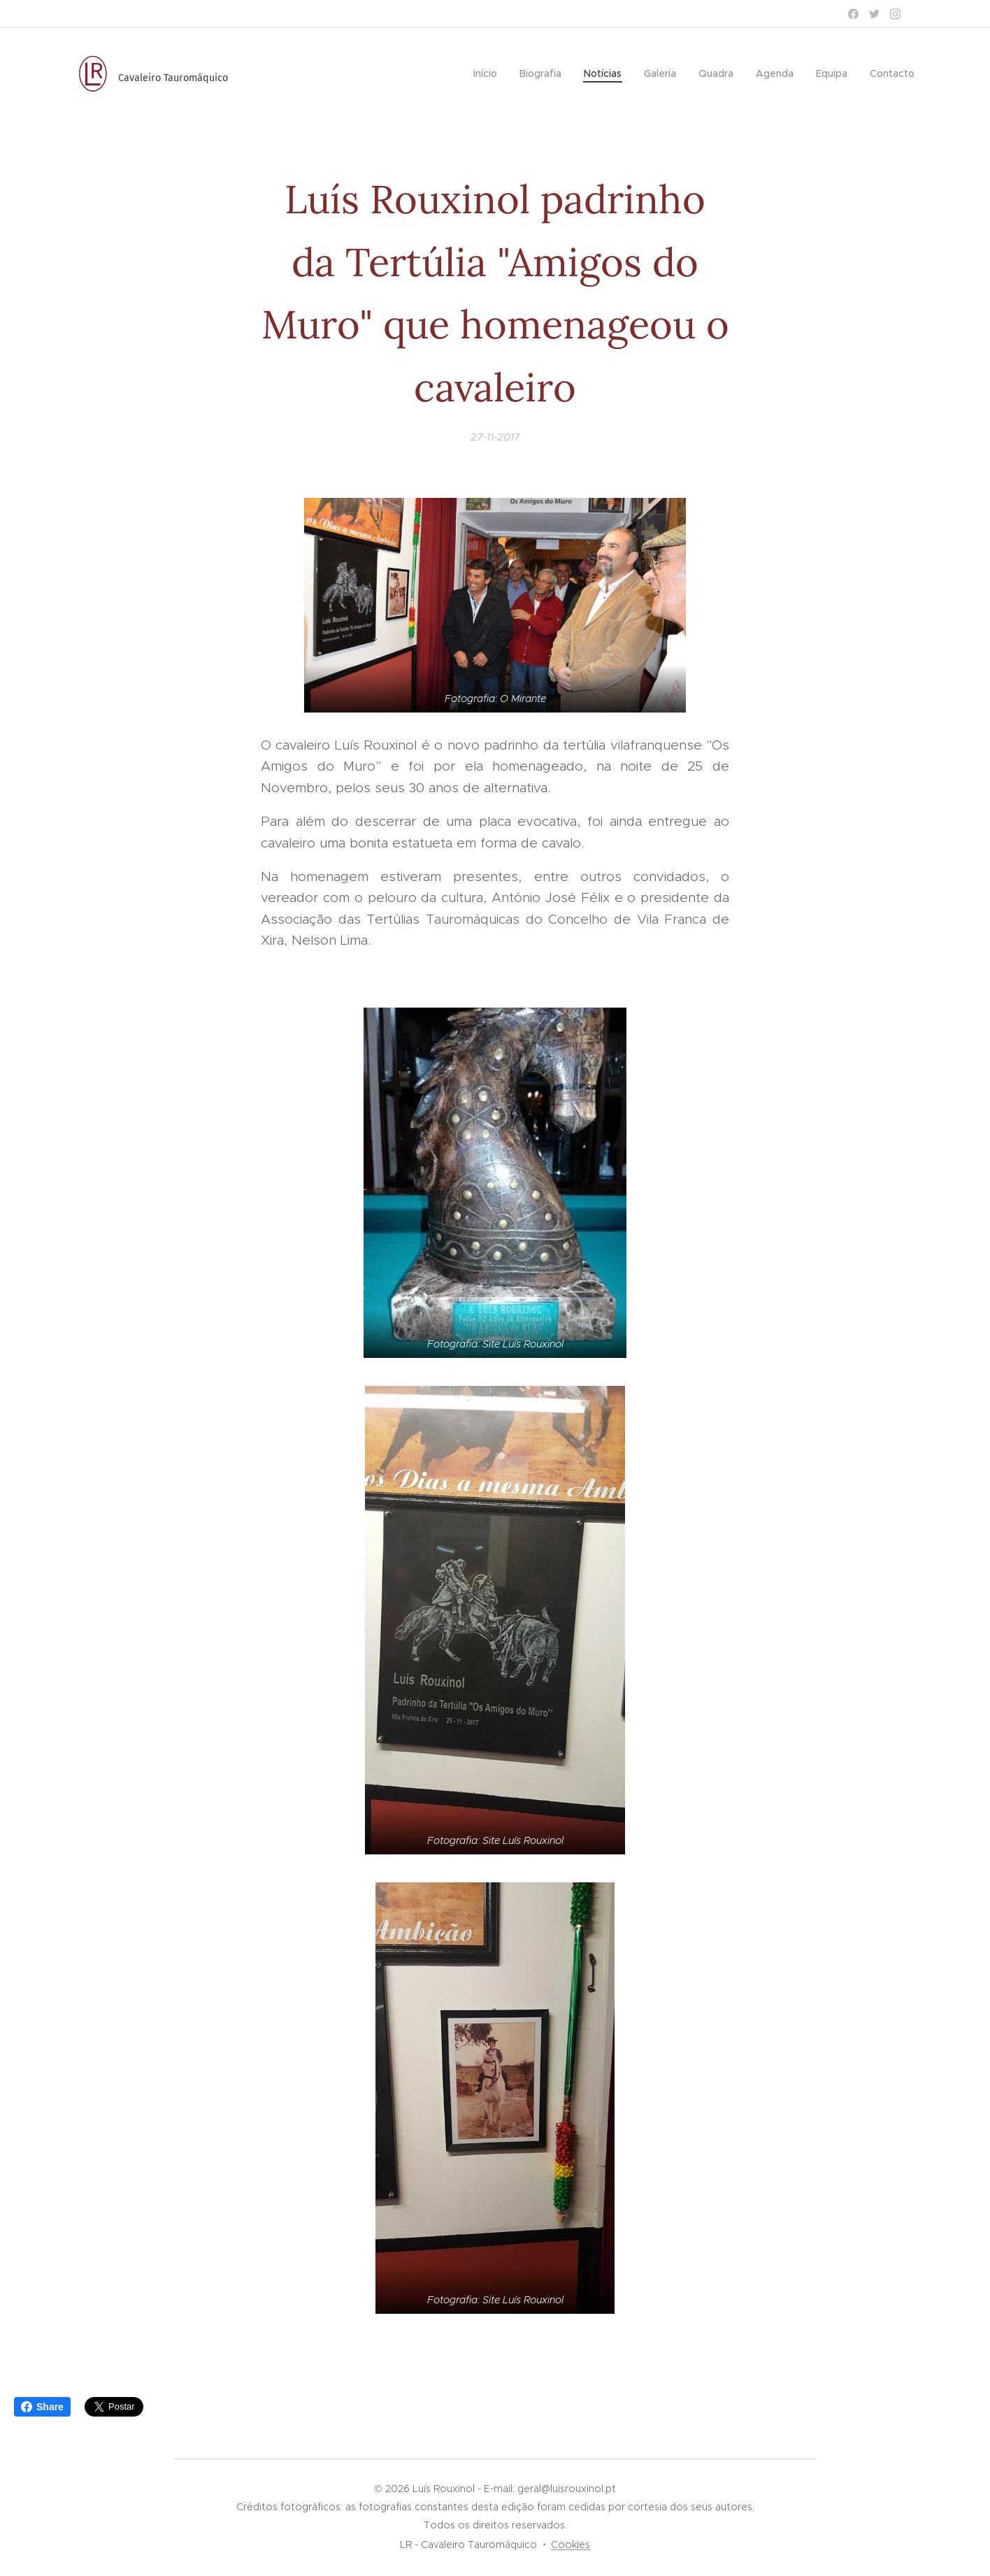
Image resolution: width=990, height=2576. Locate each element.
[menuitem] (489, 73)
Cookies (570, 2544)
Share (42, 2406)
